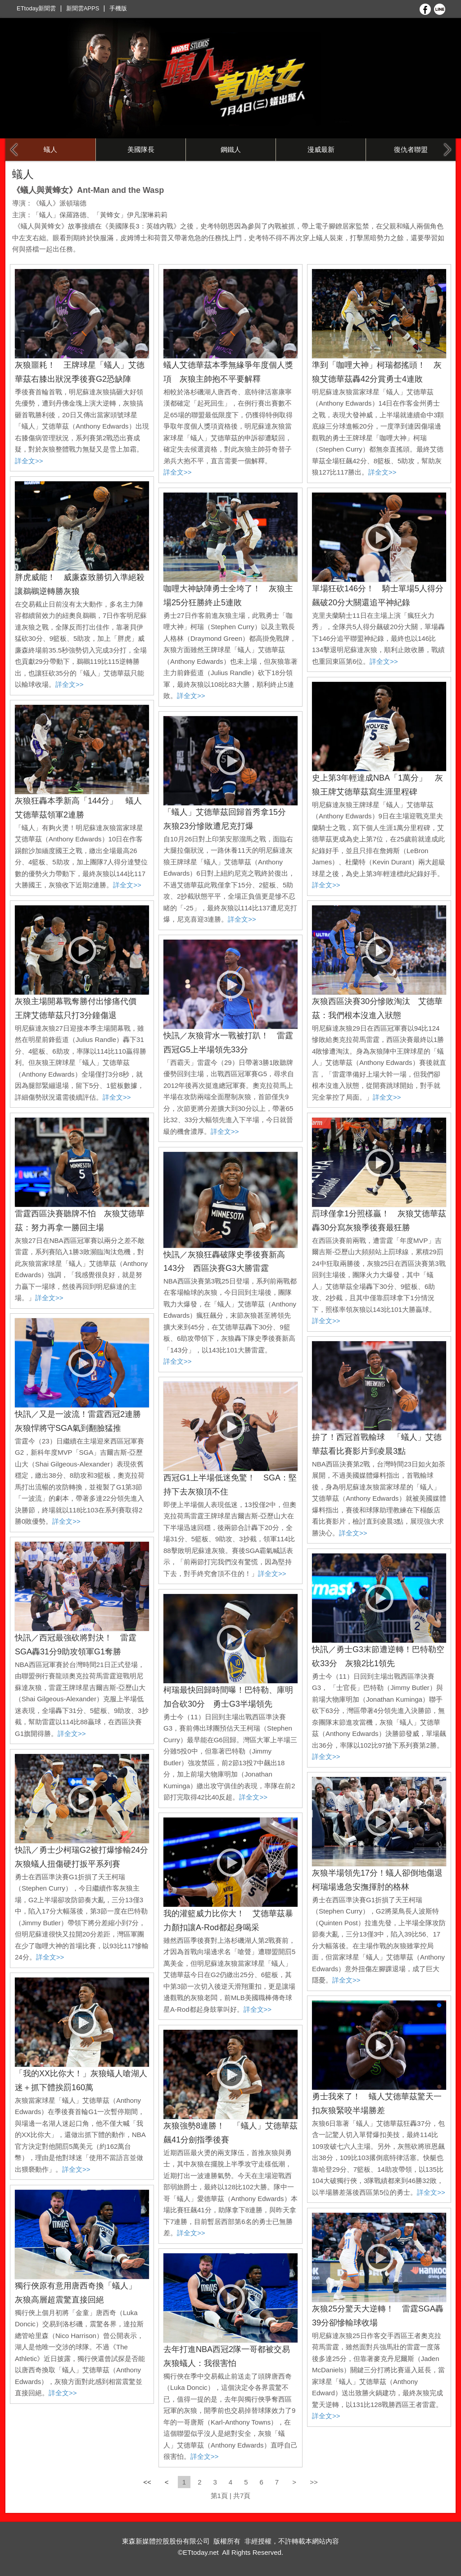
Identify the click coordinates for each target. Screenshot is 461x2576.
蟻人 (50, 149)
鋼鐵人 (231, 149)
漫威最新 (320, 149)
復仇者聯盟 (411, 149)
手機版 (118, 8)
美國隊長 (140, 149)
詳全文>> (29, 461)
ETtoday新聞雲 (36, 8)
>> (314, 2482)
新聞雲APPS (82, 8)
